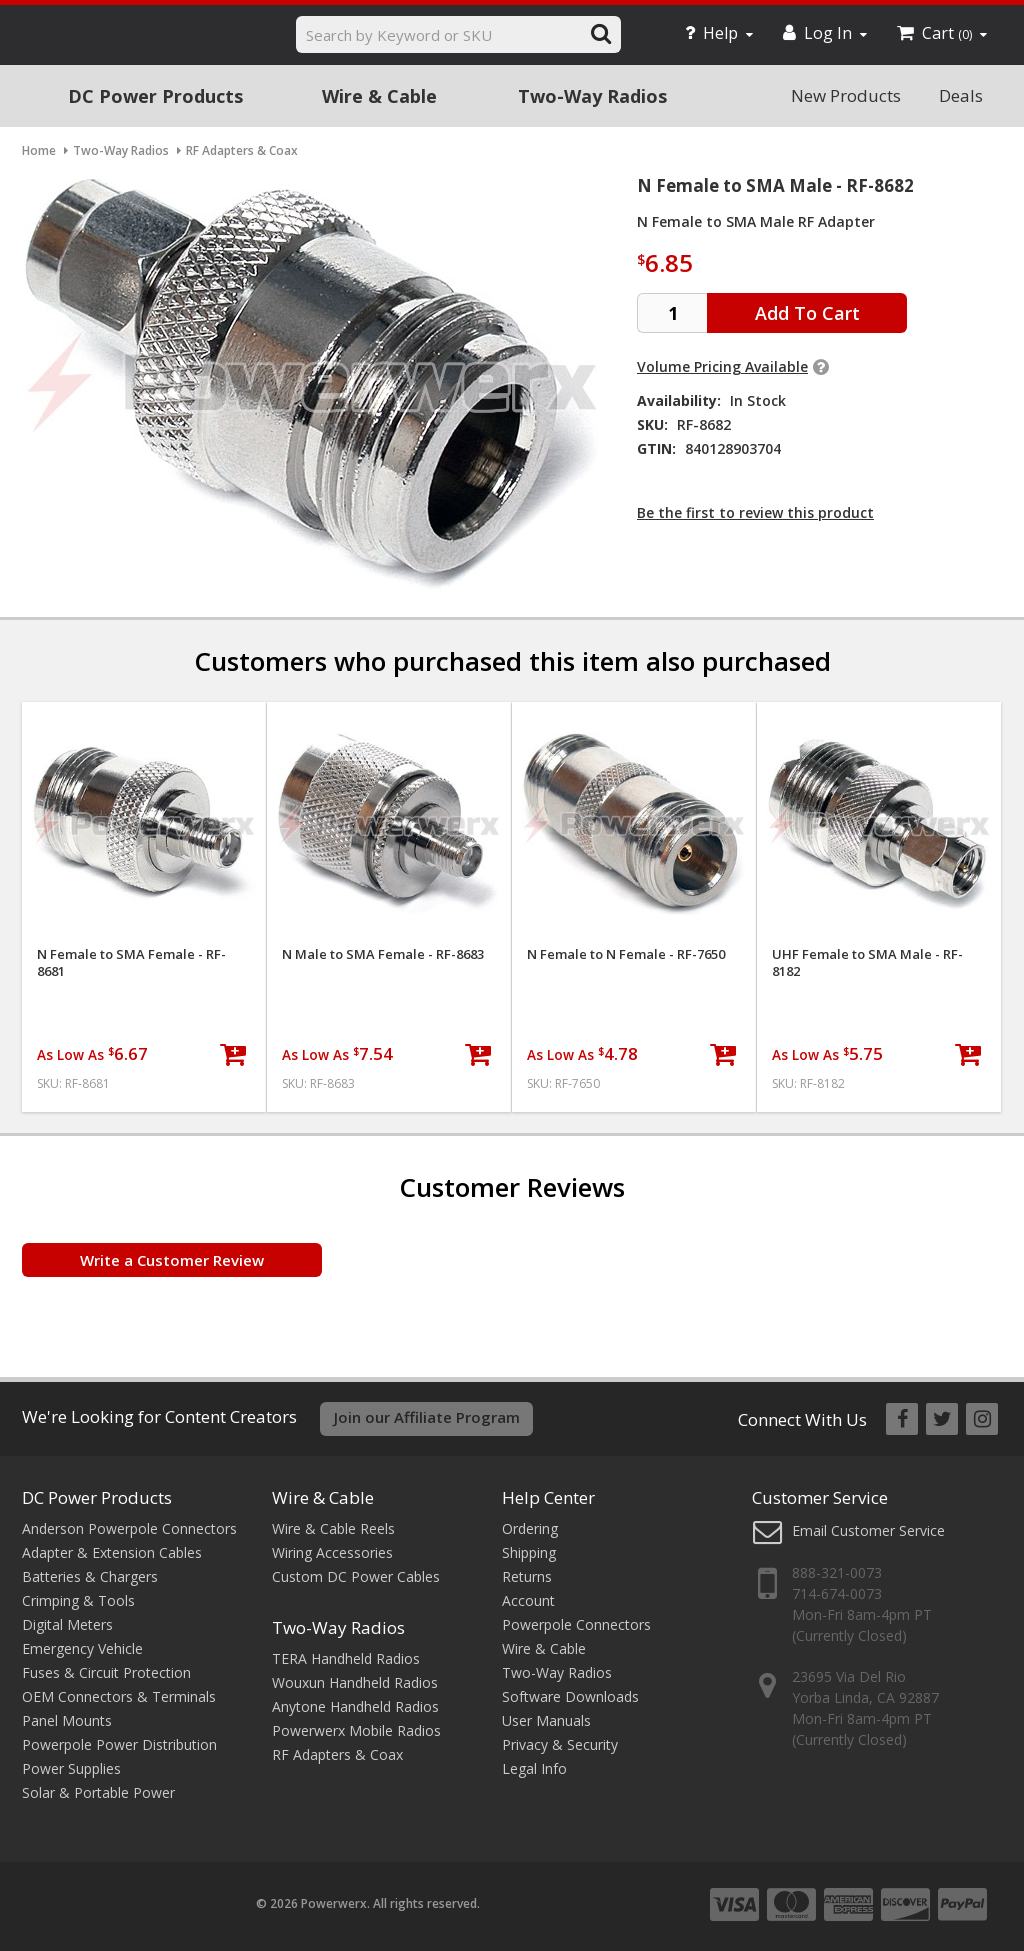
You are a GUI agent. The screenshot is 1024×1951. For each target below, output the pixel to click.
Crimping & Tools (78, 1600)
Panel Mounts (67, 1720)
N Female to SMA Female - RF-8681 (131, 963)
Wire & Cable (379, 96)
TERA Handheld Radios (346, 1658)
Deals (961, 95)
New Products (846, 95)
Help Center (548, 1497)
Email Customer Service (868, 1530)
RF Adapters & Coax (337, 1754)
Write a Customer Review (172, 1260)
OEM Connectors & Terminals (119, 1696)
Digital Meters (67, 1624)
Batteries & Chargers (90, 1576)
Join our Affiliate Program (427, 1417)
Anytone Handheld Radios (355, 1706)
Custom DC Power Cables (356, 1576)
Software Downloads (570, 1696)
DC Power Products (155, 96)
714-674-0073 (837, 1593)
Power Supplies (71, 1768)
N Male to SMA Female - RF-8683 (383, 954)
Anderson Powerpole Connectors (129, 1528)
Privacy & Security (560, 1744)
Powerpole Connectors (576, 1624)
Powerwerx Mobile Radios (356, 1730)
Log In (825, 33)
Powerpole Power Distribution (119, 1744)
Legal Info (534, 1768)
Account (528, 1600)
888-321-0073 (837, 1572)
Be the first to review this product (755, 512)
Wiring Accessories (332, 1552)
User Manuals (546, 1720)
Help (719, 33)
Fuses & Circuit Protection (106, 1672)
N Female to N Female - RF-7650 (626, 954)
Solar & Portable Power (98, 1792)
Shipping (529, 1552)
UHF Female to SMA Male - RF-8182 (867, 963)
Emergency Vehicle (82, 1648)
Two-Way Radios (592, 96)
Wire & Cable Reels (333, 1528)
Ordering (530, 1528)
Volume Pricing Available (722, 366)
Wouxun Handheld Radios (355, 1682)
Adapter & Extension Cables (112, 1552)
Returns (527, 1576)
